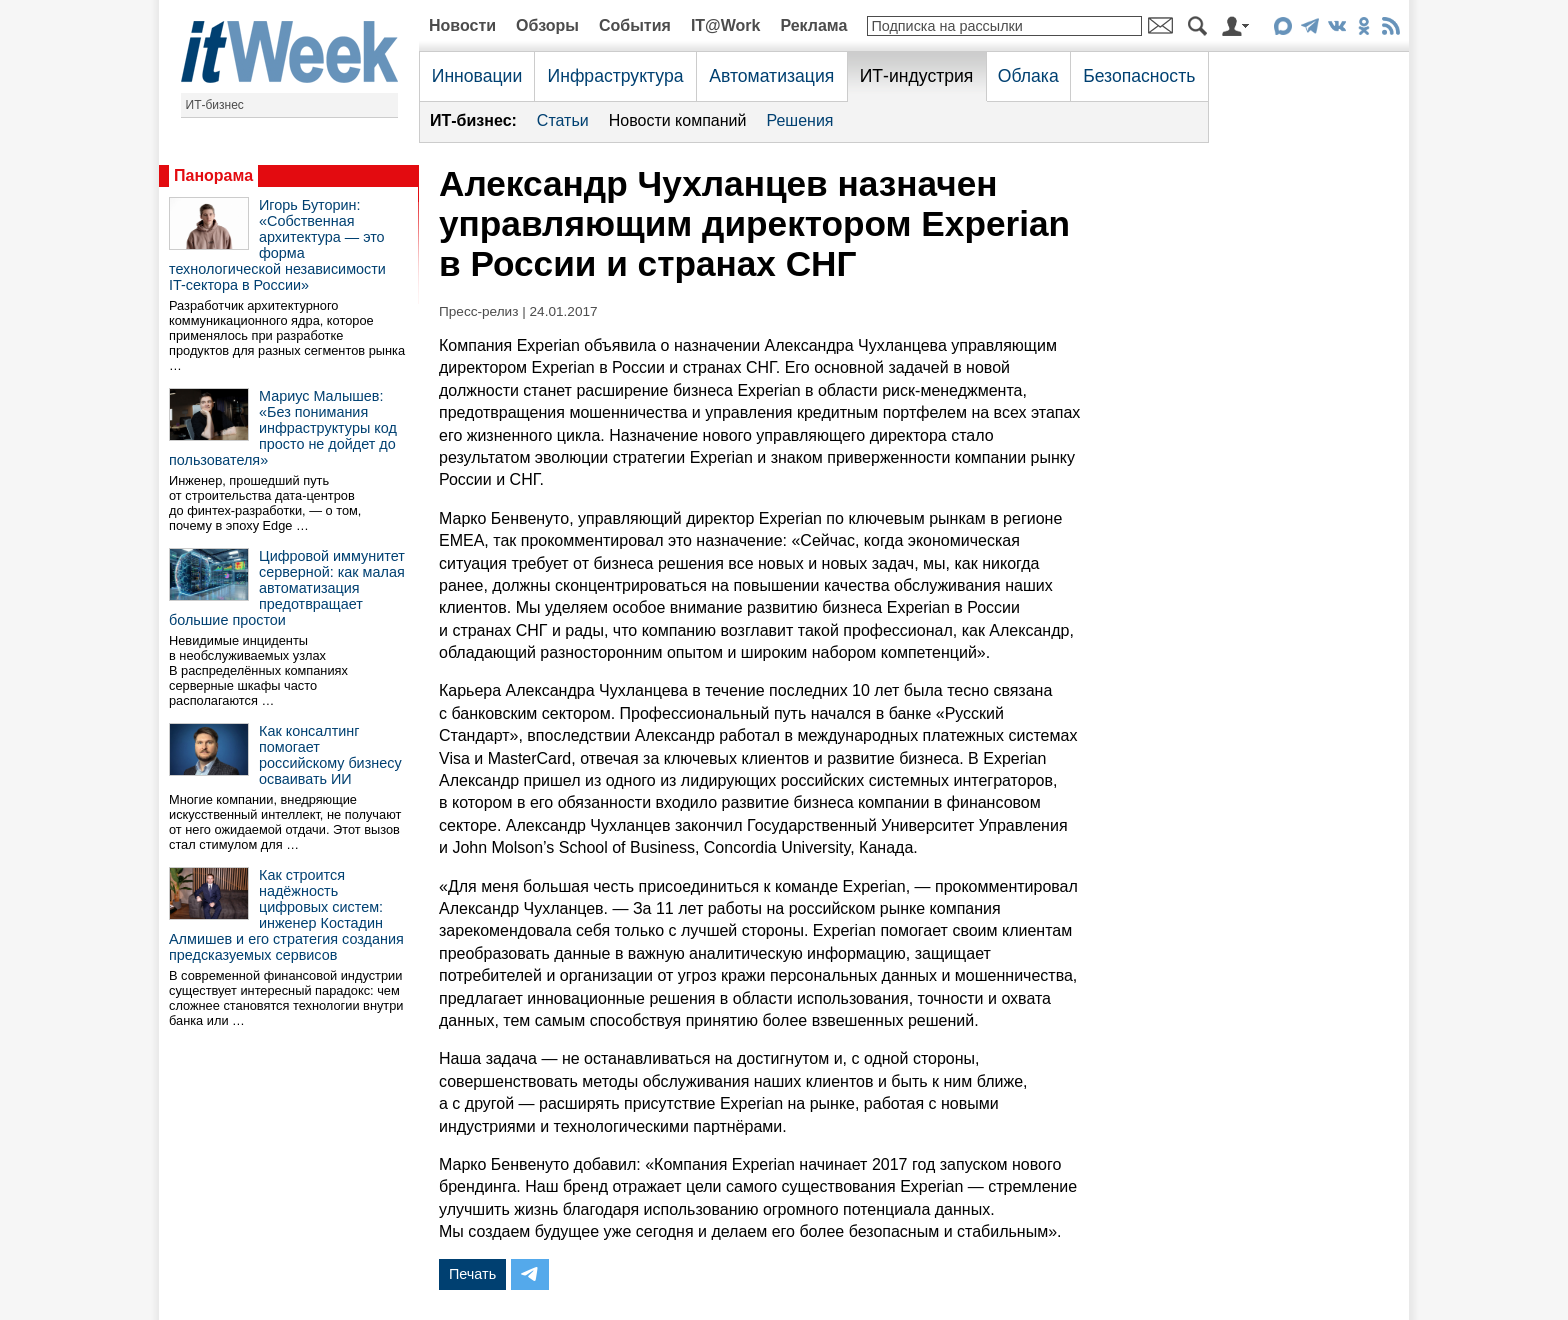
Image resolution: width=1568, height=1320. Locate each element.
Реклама (813, 25)
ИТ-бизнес (215, 105)
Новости (462, 25)
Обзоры (547, 25)
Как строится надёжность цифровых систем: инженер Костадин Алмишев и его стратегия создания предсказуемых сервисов (286, 915)
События (635, 25)
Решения (799, 120)
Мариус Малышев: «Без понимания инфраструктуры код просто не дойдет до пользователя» (283, 428)
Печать (472, 1274)
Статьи (563, 120)
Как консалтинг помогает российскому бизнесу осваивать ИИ (330, 755)
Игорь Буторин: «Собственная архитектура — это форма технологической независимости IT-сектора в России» (277, 245)
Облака (1028, 76)
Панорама (213, 175)
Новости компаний (678, 120)
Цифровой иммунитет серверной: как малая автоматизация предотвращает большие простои (287, 588)
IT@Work (726, 25)
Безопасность (1139, 76)
